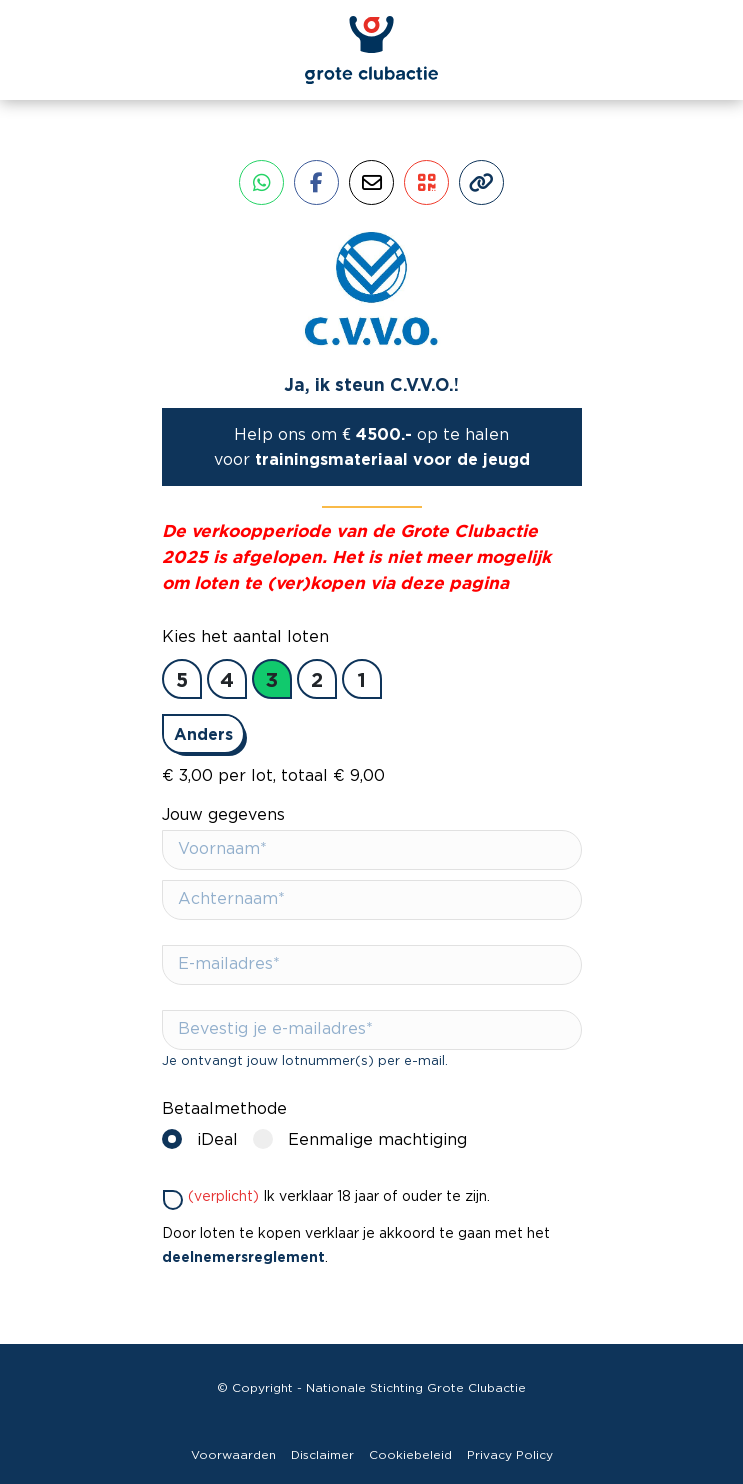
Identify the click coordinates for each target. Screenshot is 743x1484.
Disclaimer (322, 1455)
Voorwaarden (233, 1455)
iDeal (205, 1138)
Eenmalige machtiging (365, 1138)
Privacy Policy (510, 1455)
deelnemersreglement (243, 1256)
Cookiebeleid (410, 1455)
